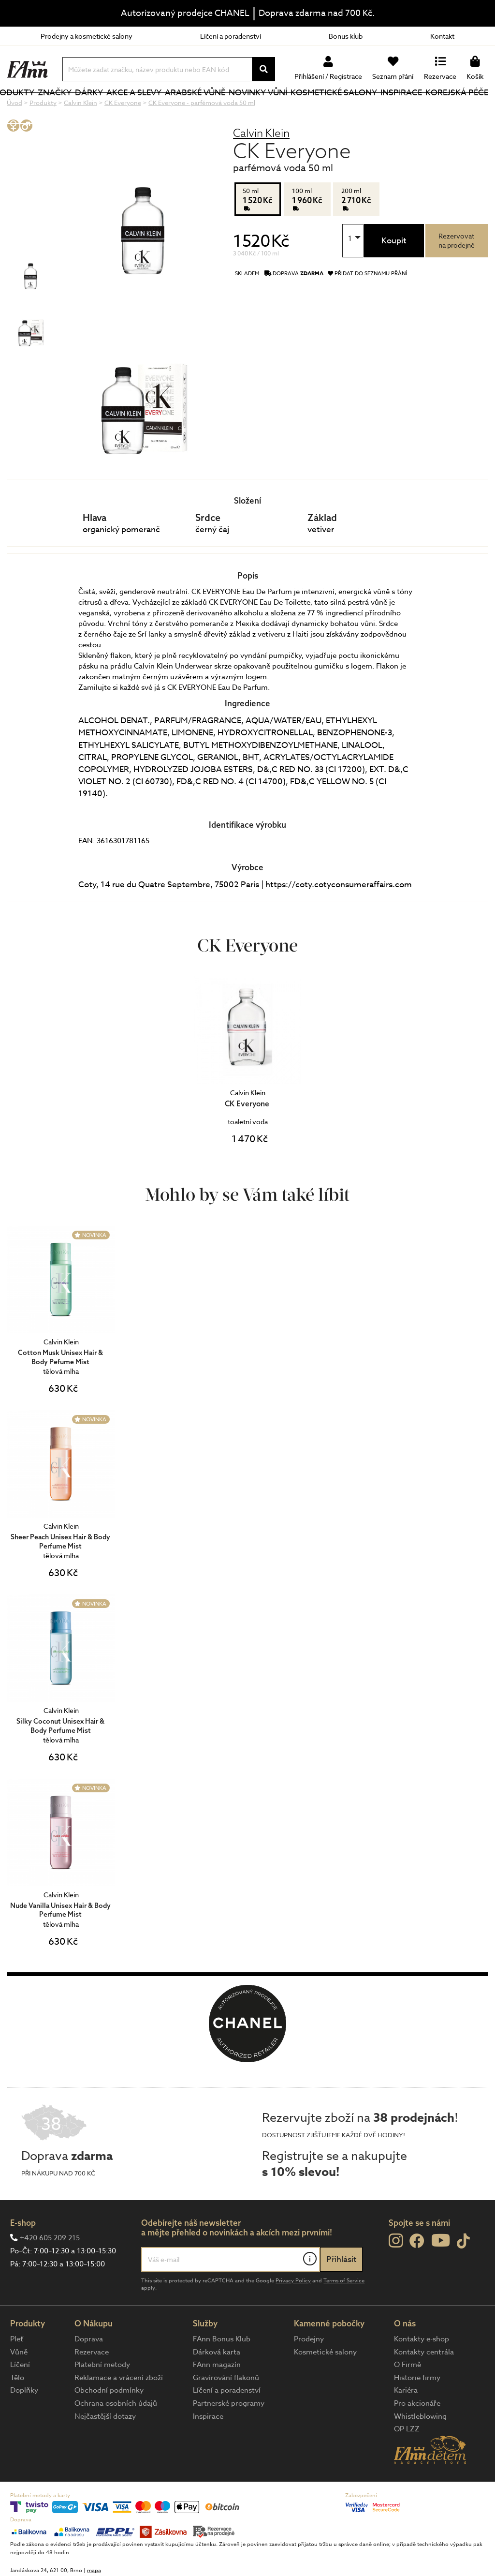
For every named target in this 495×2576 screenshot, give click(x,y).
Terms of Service (343, 2313)
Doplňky (24, 2422)
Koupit (394, 273)
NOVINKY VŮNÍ (261, 108)
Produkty (29, 115)
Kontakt (442, 36)
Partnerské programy (228, 2435)
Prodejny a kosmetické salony (86, 36)
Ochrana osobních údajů (115, 2435)
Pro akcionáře (417, 2435)
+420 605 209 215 (50, 2270)
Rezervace (91, 2384)
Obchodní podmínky (109, 2422)
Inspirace (405, 109)
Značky (85, 109)
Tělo (17, 2410)
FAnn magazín (217, 2397)
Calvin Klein (261, 165)
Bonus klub (346, 36)
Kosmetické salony (325, 108)
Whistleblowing (420, 2448)
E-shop (23, 2255)
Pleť (16, 2371)
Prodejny (309, 2371)
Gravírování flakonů (226, 2410)
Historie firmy (417, 2410)
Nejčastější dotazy (105, 2448)
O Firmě (407, 2397)
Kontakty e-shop (421, 2371)
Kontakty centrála (424, 2384)
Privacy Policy (293, 2313)
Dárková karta (216, 2384)
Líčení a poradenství (230, 36)
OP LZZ (407, 2461)
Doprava (88, 2371)
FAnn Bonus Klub (221, 2371)
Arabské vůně (201, 108)
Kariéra (406, 2422)
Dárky (116, 109)
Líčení (20, 2397)
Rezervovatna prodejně (456, 273)
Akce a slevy (144, 108)
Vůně (19, 2384)
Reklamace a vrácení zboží (118, 2410)
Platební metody (102, 2397)
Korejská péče (446, 108)
